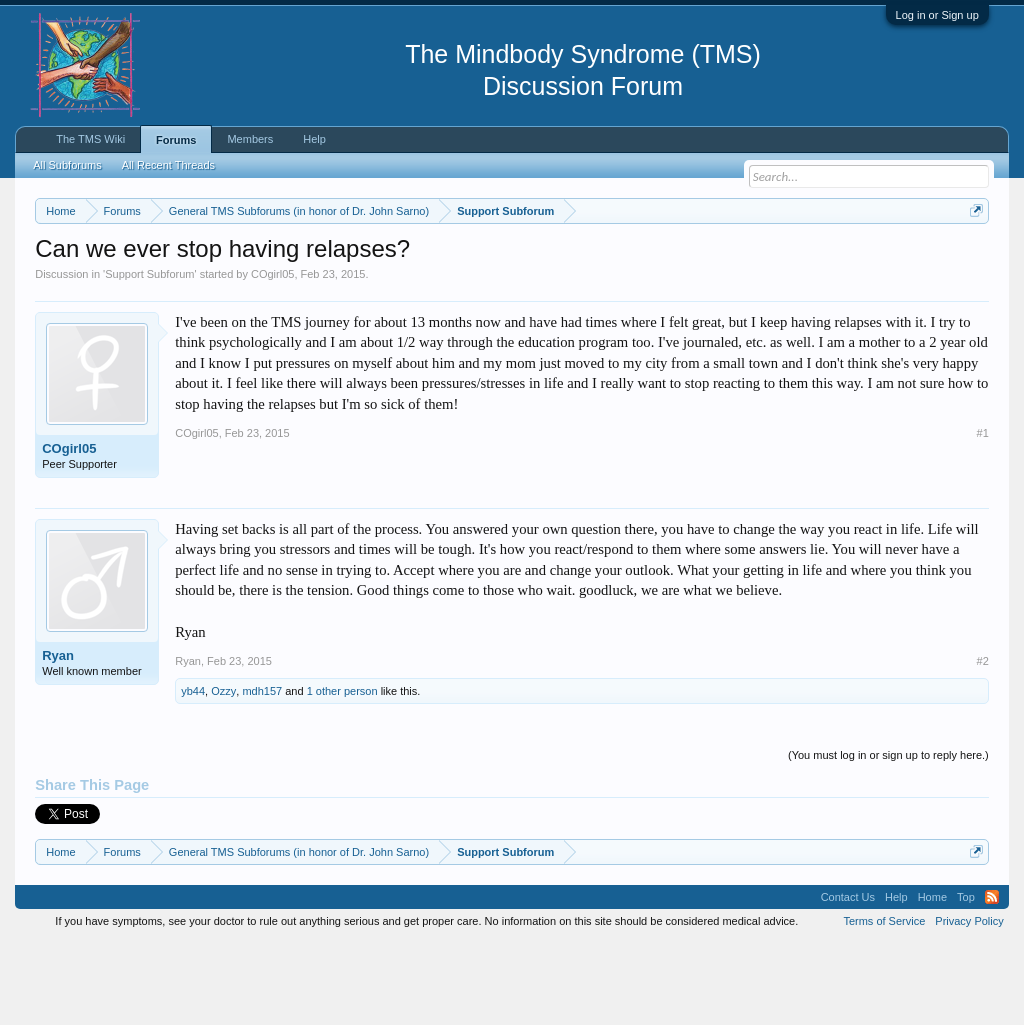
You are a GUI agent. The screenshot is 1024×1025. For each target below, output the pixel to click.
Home (932, 979)
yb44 (193, 773)
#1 (983, 516)
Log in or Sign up (937, 15)
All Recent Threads (168, 165)
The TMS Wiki (90, 139)
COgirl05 (272, 356)
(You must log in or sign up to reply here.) (888, 838)
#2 (983, 743)
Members (250, 139)
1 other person (342, 773)
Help (314, 139)
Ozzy (223, 773)
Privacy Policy (969, 1003)
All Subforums (67, 165)
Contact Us (848, 979)
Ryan (58, 737)
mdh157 (262, 773)
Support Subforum (149, 356)
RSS (992, 979)
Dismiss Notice (972, 257)
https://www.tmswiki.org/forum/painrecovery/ (218, 281)
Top (966, 979)
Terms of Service (884, 1003)
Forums (176, 140)
